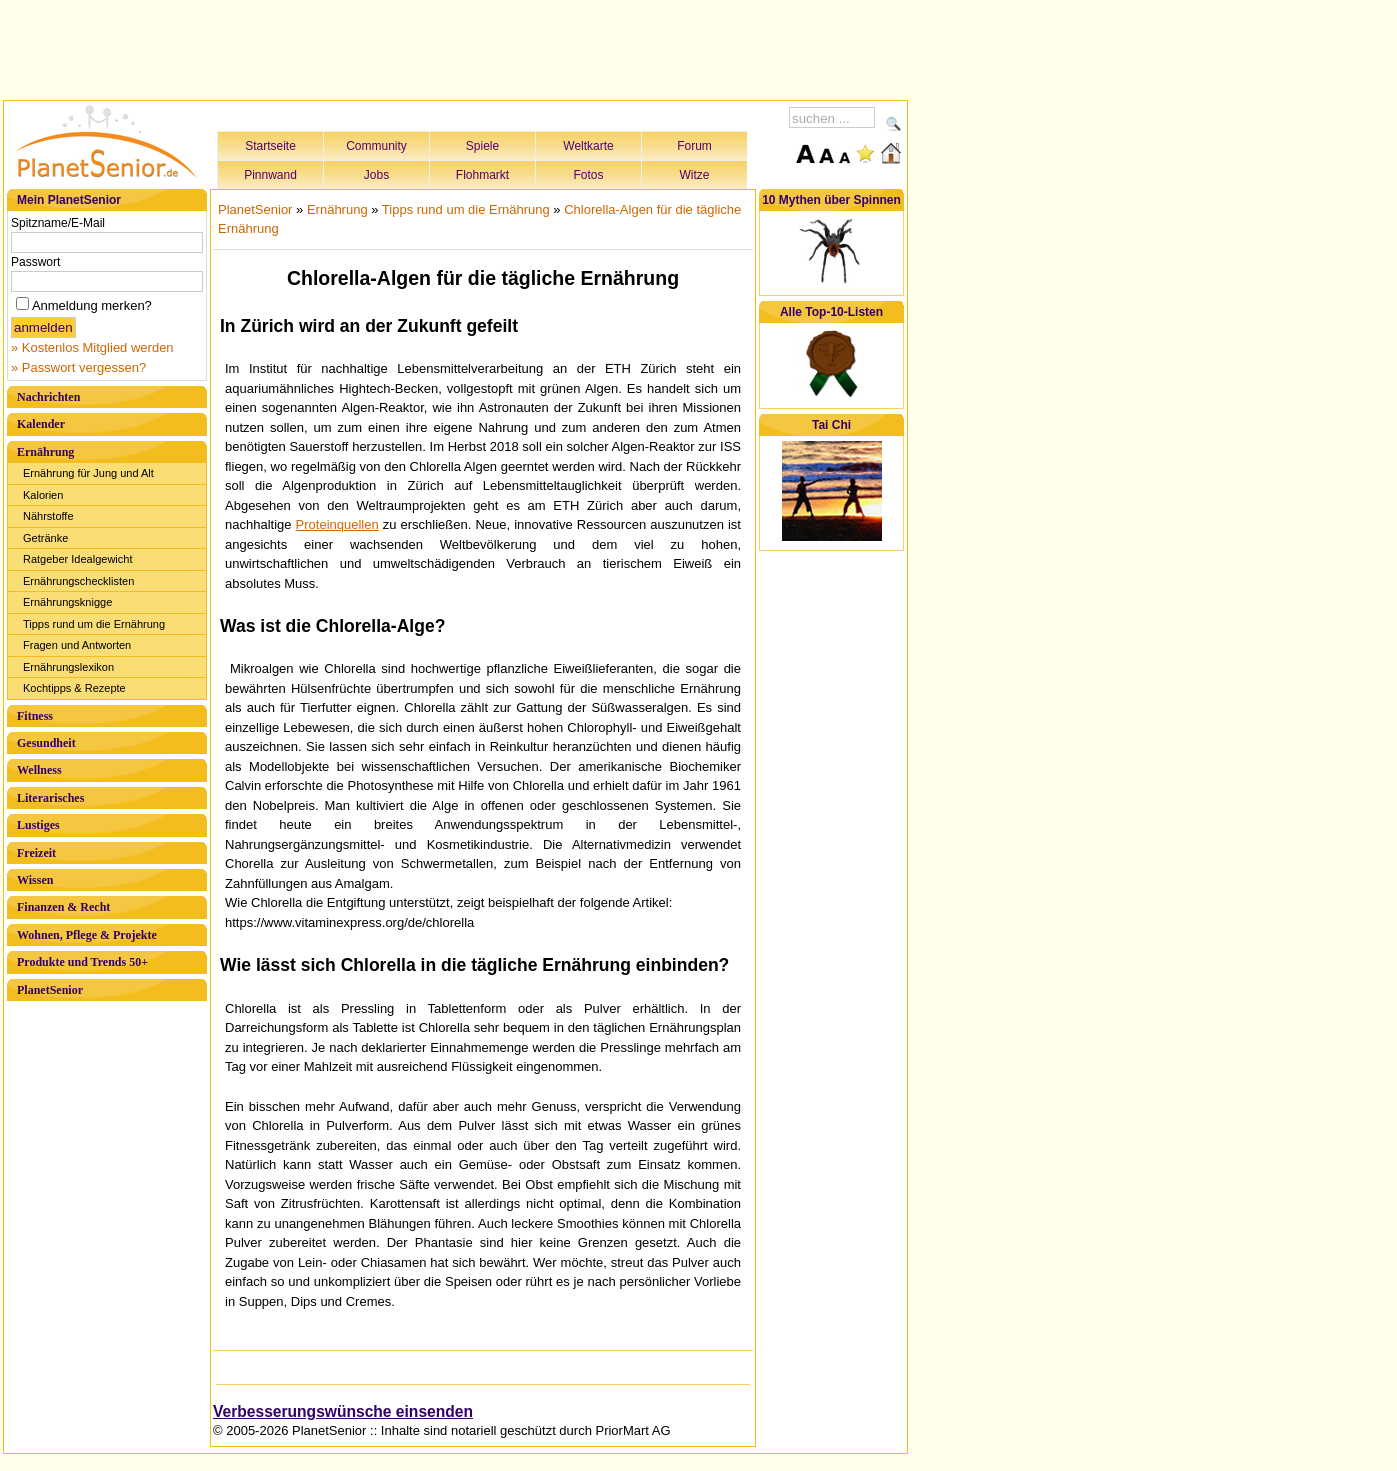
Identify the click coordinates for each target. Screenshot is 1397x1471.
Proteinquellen (337, 524)
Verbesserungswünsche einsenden (343, 1411)
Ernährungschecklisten (78, 581)
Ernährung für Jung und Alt (88, 473)
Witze (695, 175)
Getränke (45, 538)
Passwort (35, 262)
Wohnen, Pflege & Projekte (87, 935)
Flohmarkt (482, 175)
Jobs (376, 175)
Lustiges (38, 825)
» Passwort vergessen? (78, 367)
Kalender (41, 424)
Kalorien (43, 495)
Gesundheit (46, 743)
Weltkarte (588, 146)
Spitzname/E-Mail (58, 223)
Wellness (39, 770)
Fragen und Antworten (77, 645)
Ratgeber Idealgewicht (77, 559)
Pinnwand (270, 175)
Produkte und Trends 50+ (82, 962)
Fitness (35, 716)
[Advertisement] (456, 47)
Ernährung (45, 452)
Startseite (270, 146)
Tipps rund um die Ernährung (94, 624)
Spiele (482, 146)
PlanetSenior (50, 990)
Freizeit (36, 853)
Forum (694, 146)
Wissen (35, 880)
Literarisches (50, 798)
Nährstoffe (48, 516)
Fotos (588, 175)
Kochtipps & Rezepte (74, 688)
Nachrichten (48, 397)
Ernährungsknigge (67, 602)
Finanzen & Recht (63, 907)
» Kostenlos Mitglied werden (92, 347)
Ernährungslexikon (68, 667)
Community (376, 146)
